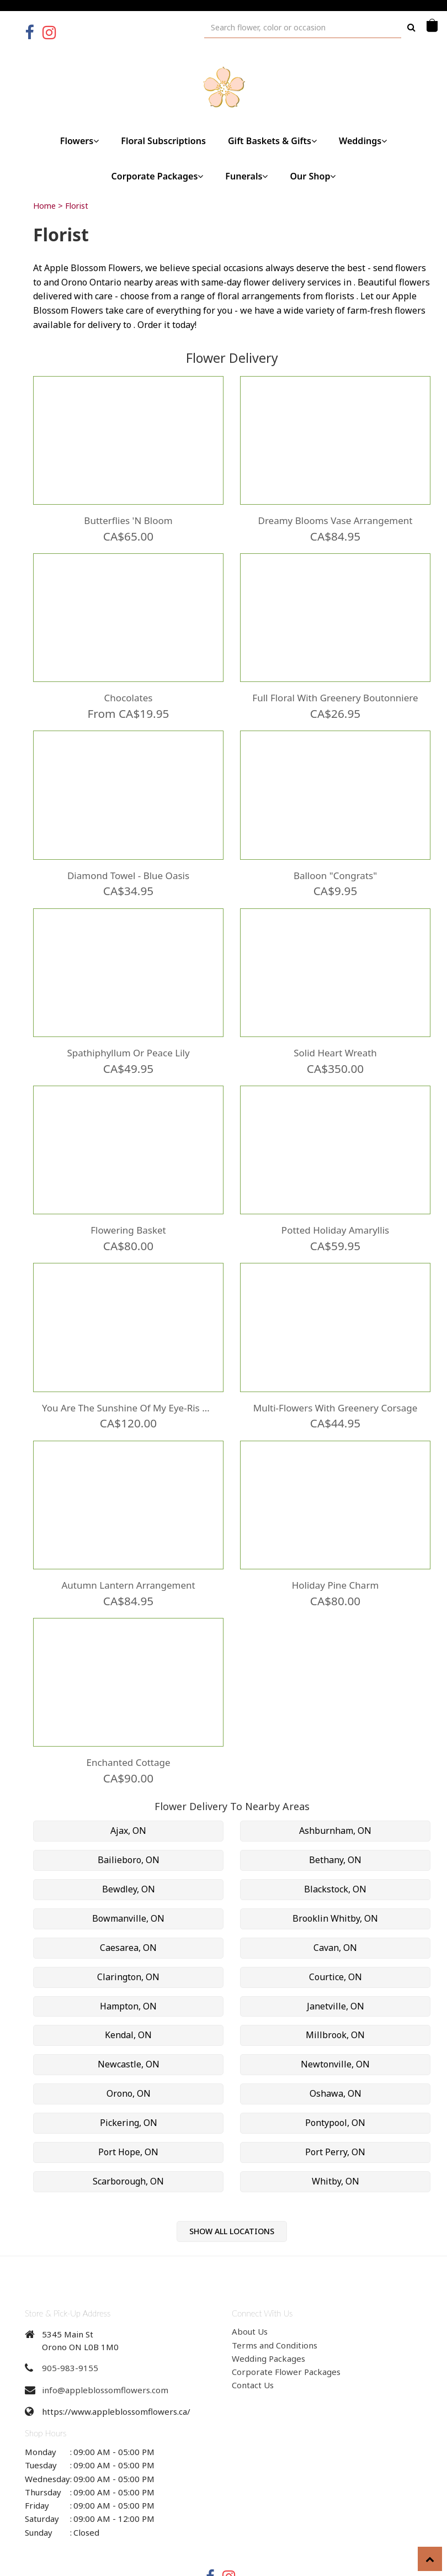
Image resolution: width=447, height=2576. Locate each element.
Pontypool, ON (335, 2086)
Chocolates (128, 690)
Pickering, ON (128, 2086)
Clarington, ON (128, 1940)
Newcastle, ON (128, 2028)
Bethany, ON (335, 1823)
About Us (250, 2294)
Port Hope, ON (128, 2115)
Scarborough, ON (128, 2144)
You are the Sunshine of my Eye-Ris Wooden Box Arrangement (128, 1381)
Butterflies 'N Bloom (128, 517)
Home (44, 205)
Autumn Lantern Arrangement (128, 1554)
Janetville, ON (335, 1969)
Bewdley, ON (128, 1852)
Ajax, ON (128, 1794)
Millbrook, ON (335, 1998)
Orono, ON (129, 2056)
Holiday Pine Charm (335, 1554)
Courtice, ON (335, 1940)
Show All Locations (231, 2194)
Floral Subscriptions (163, 141)
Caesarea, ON (128, 1911)
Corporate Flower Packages (286, 2334)
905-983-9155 (70, 2331)
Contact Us (253, 2348)
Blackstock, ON (335, 1852)
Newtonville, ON (335, 2028)
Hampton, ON (128, 1969)
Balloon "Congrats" (335, 863)
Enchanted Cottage (128, 1727)
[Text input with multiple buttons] (302, 27)
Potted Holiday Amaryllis (335, 1208)
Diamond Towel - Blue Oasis (128, 863)
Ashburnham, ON (335, 1794)
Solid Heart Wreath (335, 1036)
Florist (76, 205)
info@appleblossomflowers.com (105, 2352)
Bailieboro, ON (128, 1823)
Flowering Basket (128, 1208)
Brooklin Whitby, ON (335, 1881)
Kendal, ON (128, 1998)
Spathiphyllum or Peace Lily (129, 1036)
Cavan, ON (335, 1911)
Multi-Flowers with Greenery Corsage (335, 1381)
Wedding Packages (268, 2321)
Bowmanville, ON (128, 1881)
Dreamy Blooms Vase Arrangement (335, 517)
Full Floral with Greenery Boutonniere (335, 690)
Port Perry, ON (335, 2115)
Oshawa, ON (335, 2056)
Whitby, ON (335, 2144)
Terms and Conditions (274, 2308)
